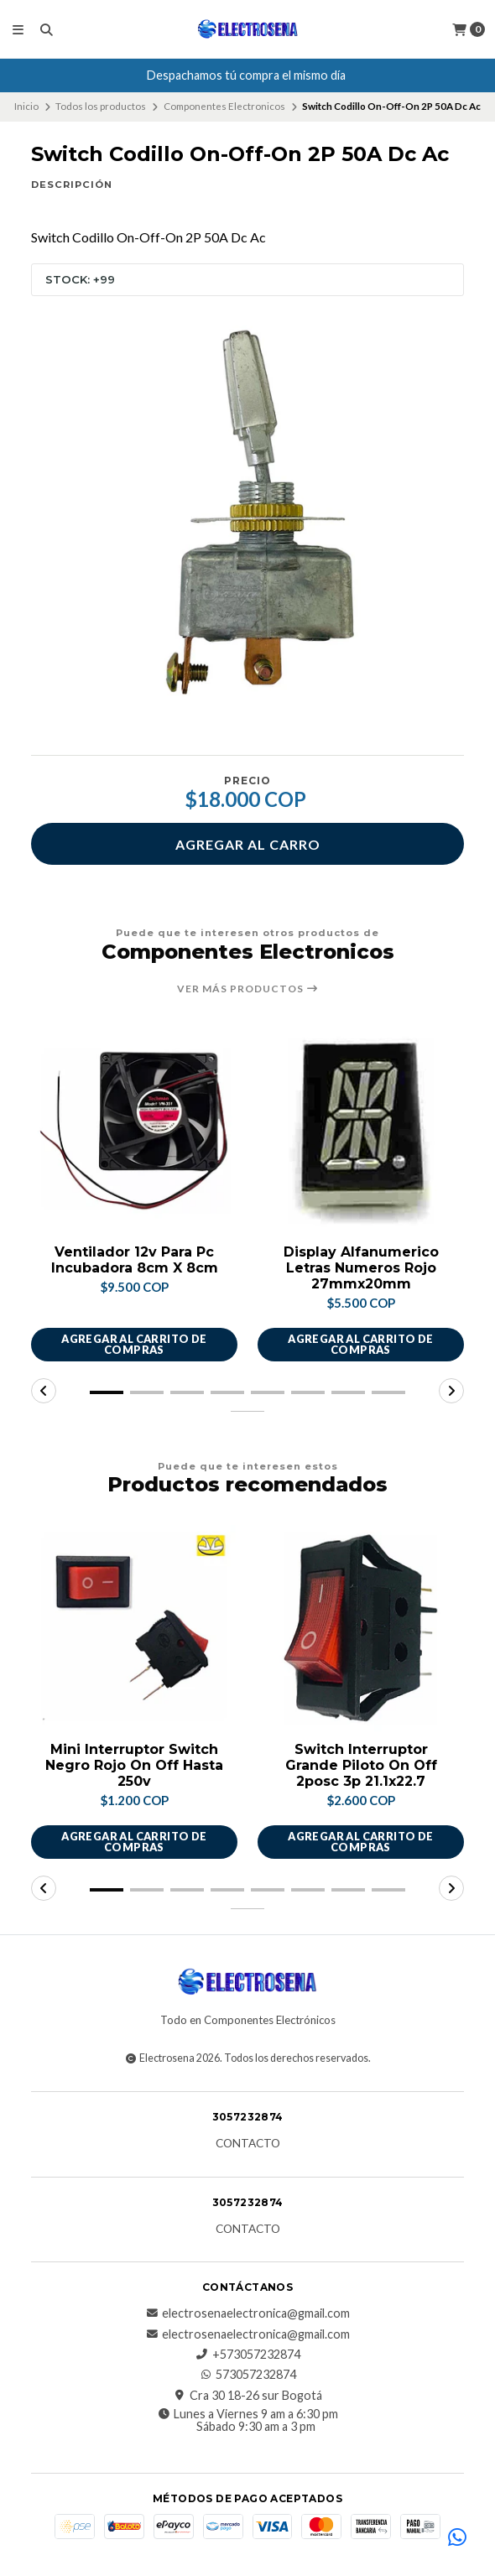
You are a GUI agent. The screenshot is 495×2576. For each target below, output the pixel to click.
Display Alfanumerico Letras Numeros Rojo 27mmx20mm (361, 1268)
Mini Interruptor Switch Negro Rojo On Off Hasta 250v (134, 1765)
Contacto (248, 2144)
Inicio (26, 106)
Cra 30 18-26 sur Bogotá (247, 2396)
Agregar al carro (247, 844)
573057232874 (247, 2375)
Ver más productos (248, 989)
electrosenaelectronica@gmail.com (247, 2313)
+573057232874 (247, 2354)
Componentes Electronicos (224, 106)
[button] (106, 1392)
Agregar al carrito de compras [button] (133, 1344)
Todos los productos (100, 106)
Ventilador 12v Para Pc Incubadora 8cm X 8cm (134, 1260)
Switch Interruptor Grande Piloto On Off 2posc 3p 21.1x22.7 (361, 1765)
